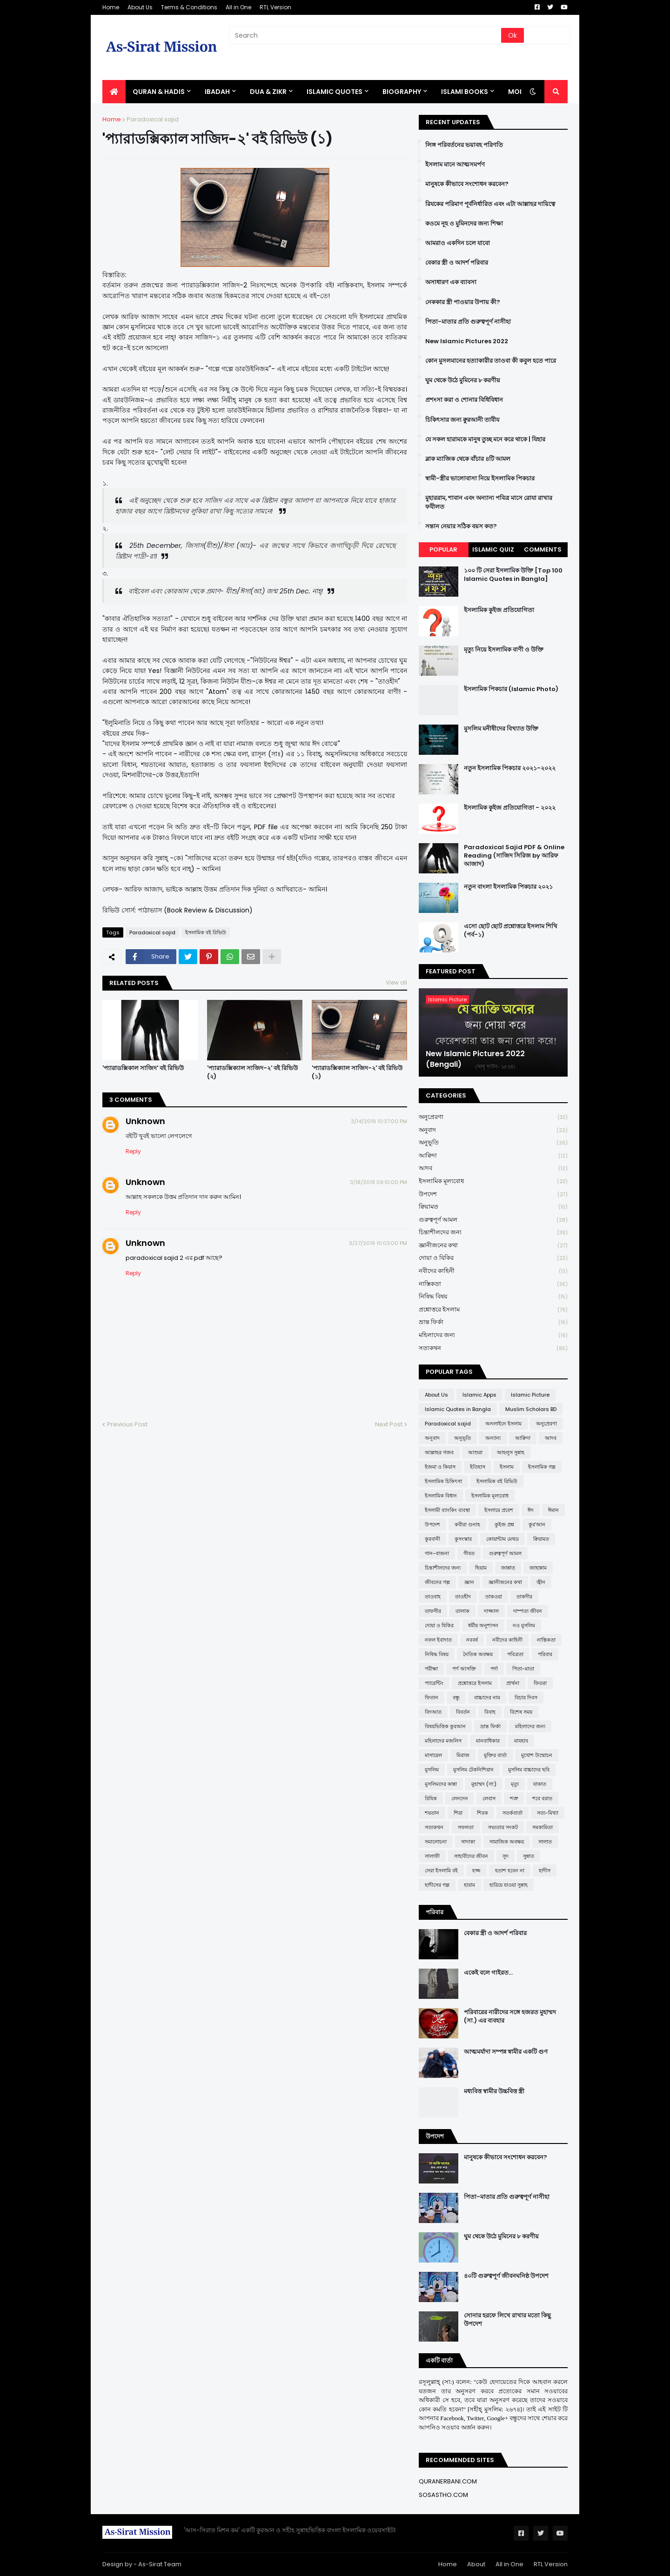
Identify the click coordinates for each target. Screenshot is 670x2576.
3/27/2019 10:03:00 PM (378, 1243)
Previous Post (127, 1424)
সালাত (545, 1841)
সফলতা (466, 1827)
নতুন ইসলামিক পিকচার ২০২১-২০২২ (510, 768)
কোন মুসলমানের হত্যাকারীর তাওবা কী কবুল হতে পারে (490, 361)
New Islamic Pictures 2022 (466, 341)
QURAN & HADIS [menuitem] (159, 91)
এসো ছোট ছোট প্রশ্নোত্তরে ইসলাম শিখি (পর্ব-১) (510, 930)
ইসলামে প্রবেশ (498, 1510)
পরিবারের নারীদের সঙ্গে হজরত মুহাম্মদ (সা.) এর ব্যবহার (510, 2016)
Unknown (145, 1121)
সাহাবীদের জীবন (471, 1856)
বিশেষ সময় (521, 1712)
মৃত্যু (515, 1784)
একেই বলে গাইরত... (488, 1973)
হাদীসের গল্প (437, 1885)
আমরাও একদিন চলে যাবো (457, 243)
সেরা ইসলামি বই (441, 1870)
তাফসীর (433, 1611)
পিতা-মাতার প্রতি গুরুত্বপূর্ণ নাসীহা (468, 322)
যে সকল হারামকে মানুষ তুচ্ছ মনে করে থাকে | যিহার (485, 439)
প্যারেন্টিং (434, 1683)
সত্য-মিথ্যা (547, 1813)
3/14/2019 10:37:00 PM (379, 1121)
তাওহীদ (463, 1596)
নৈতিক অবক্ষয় (478, 1654)
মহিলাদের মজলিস (443, 1740)
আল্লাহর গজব (439, 1452)
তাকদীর (524, 1596)
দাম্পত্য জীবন (527, 1611)
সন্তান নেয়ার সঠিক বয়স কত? (461, 526)
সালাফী (432, 1856)
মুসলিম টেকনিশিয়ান (473, 1769)
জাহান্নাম (538, 1567)
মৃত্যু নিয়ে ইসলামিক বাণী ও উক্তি (503, 650)
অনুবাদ (493, 1130)
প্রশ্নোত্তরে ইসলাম (493, 1310)
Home (110, 7)
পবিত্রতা (515, 1654)
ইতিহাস (477, 1467)
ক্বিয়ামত (493, 1207)
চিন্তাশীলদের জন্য (493, 1233)
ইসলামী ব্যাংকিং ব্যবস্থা (447, 1510)
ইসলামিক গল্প (542, 1467)
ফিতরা (540, 1683)
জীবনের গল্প (437, 1582)
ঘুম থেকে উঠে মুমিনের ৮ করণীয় (462, 380)
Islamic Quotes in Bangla (458, 1409)
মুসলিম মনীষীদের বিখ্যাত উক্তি (501, 729)
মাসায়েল (433, 1755)
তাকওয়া (493, 1596)
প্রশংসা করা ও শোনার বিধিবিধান (464, 400)
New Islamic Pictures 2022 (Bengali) (475, 1059)
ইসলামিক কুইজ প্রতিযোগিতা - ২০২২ (510, 808)
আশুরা (475, 1452)
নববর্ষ (472, 1640)
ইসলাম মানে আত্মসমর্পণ (455, 164)
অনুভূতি (493, 1143)
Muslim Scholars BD (530, 1409)
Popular (443, 549)
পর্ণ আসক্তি (464, 1668)
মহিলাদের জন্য (493, 1335)
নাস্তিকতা (493, 1284)
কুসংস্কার (463, 1539)
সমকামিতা (542, 1827)
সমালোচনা (436, 1841)
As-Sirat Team (159, 2564)
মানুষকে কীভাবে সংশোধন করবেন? (467, 184)
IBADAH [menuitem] (217, 91)
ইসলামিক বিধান (441, 1495)
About (476, 2564)
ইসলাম (507, 1467)
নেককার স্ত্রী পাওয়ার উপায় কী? (462, 302)
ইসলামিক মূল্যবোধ (493, 1181)
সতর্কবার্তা (512, 1813)
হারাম (469, 1885)
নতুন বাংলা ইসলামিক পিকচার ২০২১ (508, 887)
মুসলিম (432, 1769)
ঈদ (531, 1510)
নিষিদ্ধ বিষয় (493, 1297)
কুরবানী (432, 1539)
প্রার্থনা (512, 1683)
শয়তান (432, 1813)
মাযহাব (521, 1740)
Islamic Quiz (493, 549)
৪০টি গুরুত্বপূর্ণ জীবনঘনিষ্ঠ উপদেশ (506, 2276)
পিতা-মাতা (523, 1668)
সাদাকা (468, 1841)
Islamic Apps (479, 1394)
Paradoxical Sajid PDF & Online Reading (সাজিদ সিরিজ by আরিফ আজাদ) (514, 855)
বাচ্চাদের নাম (487, 1697)
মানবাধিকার (488, 1740)
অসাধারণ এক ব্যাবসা (450, 282)
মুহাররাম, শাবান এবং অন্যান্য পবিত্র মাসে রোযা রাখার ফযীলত (488, 502)
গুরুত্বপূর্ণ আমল (493, 1220)
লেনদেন (459, 1798)
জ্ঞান (469, 1582)
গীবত (469, 1553)
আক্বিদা (493, 1156)
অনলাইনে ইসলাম (503, 1423)
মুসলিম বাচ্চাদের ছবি (528, 1769)
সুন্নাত (528, 1856)
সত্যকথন (493, 1348)
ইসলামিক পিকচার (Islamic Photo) (511, 689)
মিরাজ (462, 1755)
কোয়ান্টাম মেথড (502, 1539)
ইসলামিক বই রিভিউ (205, 932)
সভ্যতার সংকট (503, 1827)
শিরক (482, 1813)
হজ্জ (476, 1870)
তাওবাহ (433, 1596)
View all (396, 982)
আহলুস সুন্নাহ (510, 1452)
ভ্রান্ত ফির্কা (493, 1322)
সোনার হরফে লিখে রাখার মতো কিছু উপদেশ (507, 2319)
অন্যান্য (493, 1438)
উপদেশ (493, 1194)
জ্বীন (540, 1582)
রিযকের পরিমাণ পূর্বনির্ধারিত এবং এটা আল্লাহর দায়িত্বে (490, 204)
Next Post (388, 1424)
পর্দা (494, 1668)
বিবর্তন (463, 1712)
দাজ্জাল (491, 1611)
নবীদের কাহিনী (493, 1271)
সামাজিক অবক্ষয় (506, 1841)
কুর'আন (537, 1524)
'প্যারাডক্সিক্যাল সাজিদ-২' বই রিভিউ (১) (357, 1072)
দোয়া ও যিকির (493, 1258)
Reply (133, 1151)
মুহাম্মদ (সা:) (483, 1784)
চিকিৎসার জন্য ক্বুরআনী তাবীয (462, 420)
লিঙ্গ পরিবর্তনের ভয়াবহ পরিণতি (464, 145)
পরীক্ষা (431, 1668)
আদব (493, 1168)
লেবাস (489, 1798)
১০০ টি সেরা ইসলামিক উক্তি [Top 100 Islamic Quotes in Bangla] (513, 574)
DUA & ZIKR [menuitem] (268, 91)
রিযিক (431, 1798)
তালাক (462, 1611)
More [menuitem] (517, 91)
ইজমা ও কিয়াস (440, 1467)
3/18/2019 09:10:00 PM (378, 1182)
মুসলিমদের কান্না (441, 1784)
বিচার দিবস (526, 1697)
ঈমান (553, 1510)
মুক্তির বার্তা (495, 1755)
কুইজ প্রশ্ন (504, 1524)
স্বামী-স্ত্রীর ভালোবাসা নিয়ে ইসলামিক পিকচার (480, 478)
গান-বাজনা (437, 1553)
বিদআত (433, 1712)
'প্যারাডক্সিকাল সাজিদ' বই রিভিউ (143, 1068)
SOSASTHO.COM (443, 2494)
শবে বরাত (542, 1798)
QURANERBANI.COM (448, 2481)
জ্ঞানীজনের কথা (493, 1246)
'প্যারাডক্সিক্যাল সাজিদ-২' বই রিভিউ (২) (252, 1072)
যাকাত (539, 1784)
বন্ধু (456, 1697)
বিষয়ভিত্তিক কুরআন (445, 1726)
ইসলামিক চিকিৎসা (443, 1481)
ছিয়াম (481, 1567)
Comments (543, 549)
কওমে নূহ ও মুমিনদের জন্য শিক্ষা (464, 224)
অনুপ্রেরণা (493, 1117)
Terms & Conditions (189, 7)
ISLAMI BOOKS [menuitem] (464, 91)
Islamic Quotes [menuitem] (334, 91)
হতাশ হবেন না (509, 1870)
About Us (140, 7)
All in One (238, 7)
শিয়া (458, 1813)
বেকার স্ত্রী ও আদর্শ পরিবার (456, 263)
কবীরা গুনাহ (467, 1524)
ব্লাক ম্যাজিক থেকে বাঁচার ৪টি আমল (467, 459)
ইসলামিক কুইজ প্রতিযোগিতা (499, 610)
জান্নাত (508, 1567)
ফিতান (431, 1697)
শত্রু (514, 1798)
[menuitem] (114, 91)
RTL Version (275, 7)
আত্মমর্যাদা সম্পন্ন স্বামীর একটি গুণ (506, 2052)
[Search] (365, 35)
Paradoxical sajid (153, 119)
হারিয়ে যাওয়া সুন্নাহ (508, 1885)
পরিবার (545, 1654)
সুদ (505, 1856)
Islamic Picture (530, 1394)
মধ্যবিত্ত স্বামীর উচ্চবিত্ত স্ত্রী (494, 2091)
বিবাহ (490, 1712)
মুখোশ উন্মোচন (536, 1755)
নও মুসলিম (524, 1625)
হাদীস (544, 1870)
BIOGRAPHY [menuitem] (401, 91)
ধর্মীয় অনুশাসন (483, 1625)
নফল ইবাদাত (438, 1640)
